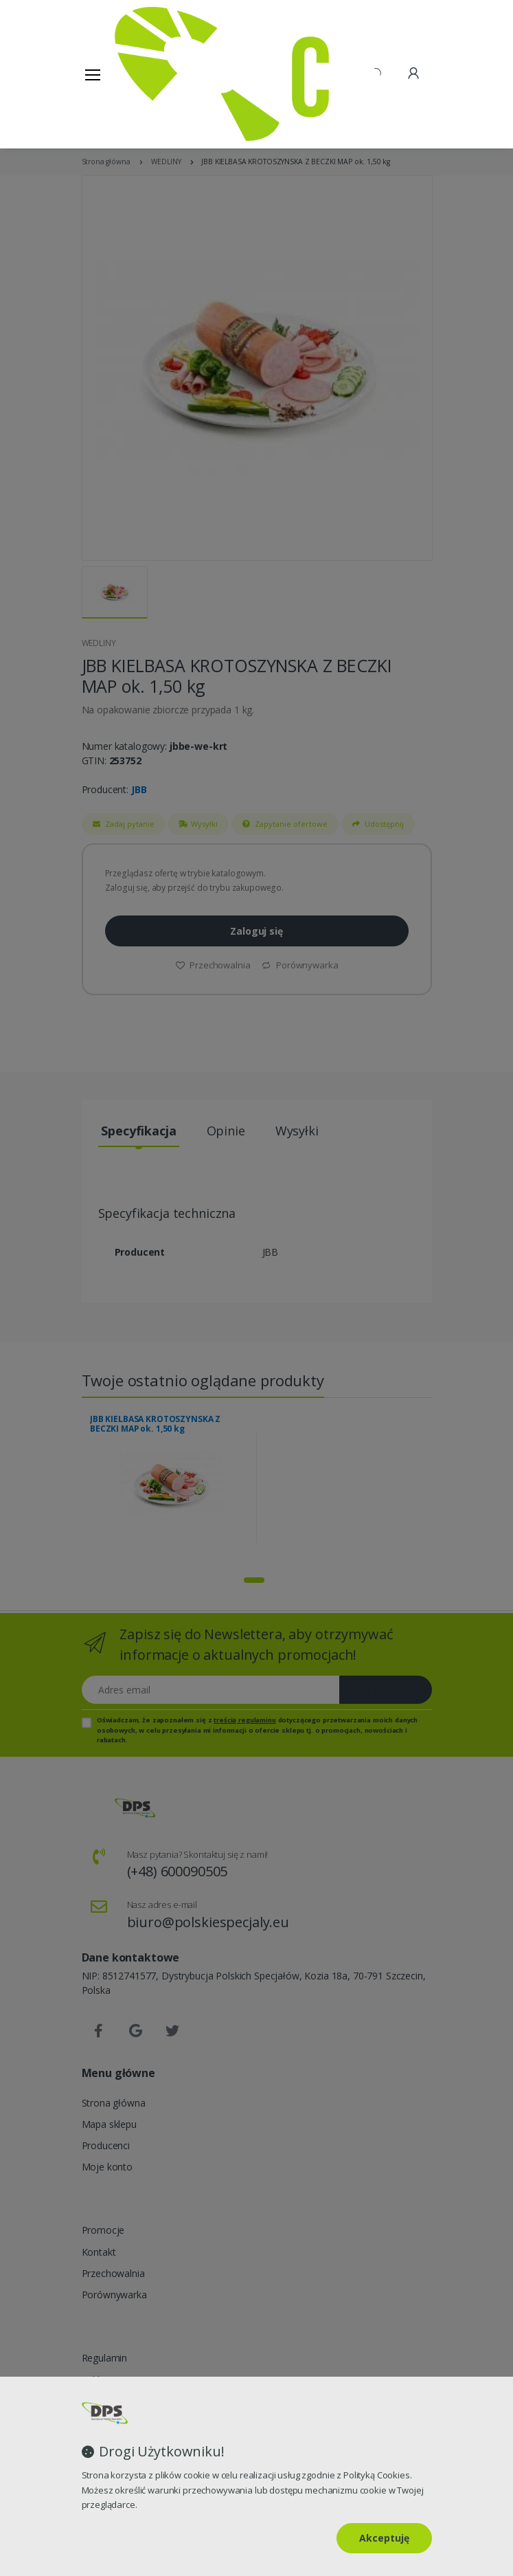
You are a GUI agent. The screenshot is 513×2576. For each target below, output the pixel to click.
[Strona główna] (150, 74)
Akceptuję (384, 2537)
